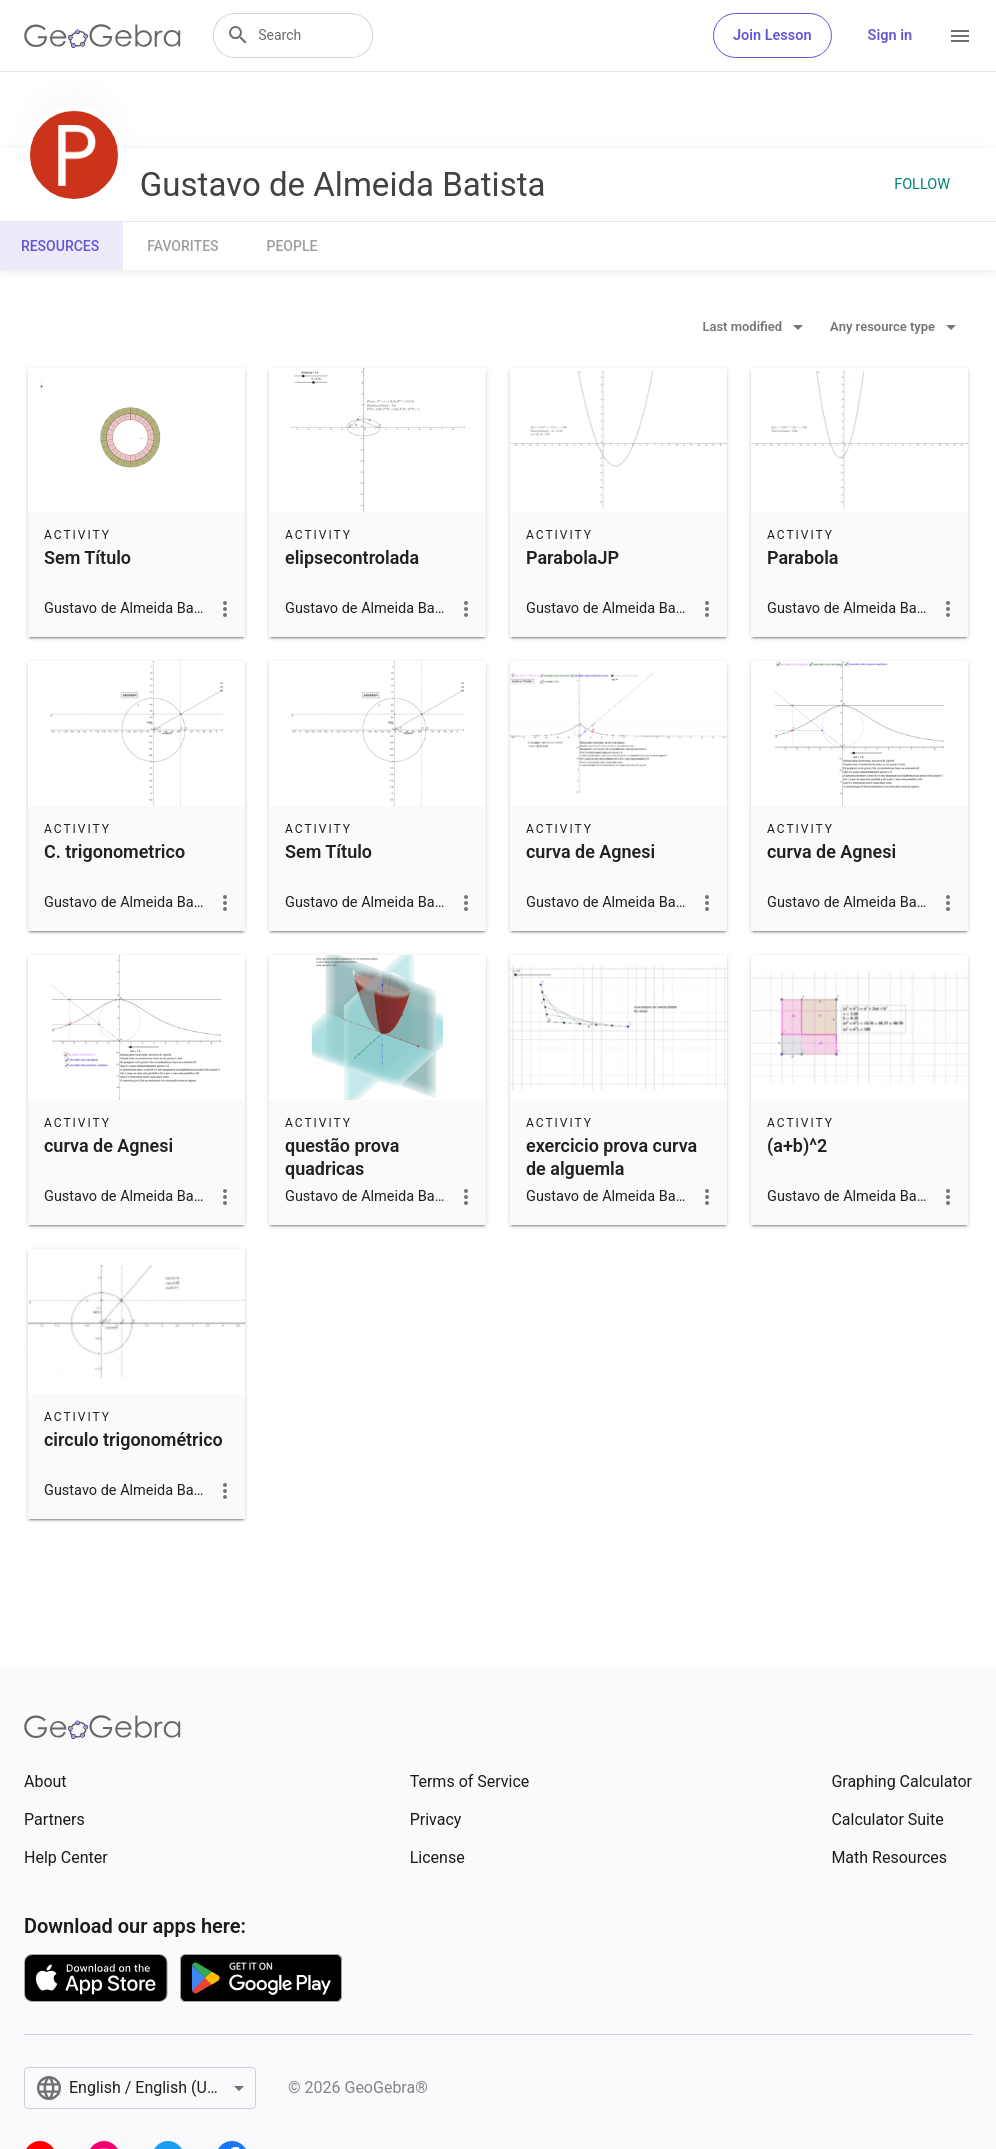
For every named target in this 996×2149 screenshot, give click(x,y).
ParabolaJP (572, 557)
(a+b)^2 (797, 1145)
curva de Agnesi (590, 851)
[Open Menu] (960, 36)
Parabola (803, 557)
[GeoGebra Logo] (102, 36)
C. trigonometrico (114, 851)
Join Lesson (772, 35)
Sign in (890, 35)
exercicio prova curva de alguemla (611, 1157)
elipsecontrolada (352, 557)
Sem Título (87, 557)
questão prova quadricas (342, 1157)
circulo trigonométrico (133, 1439)
